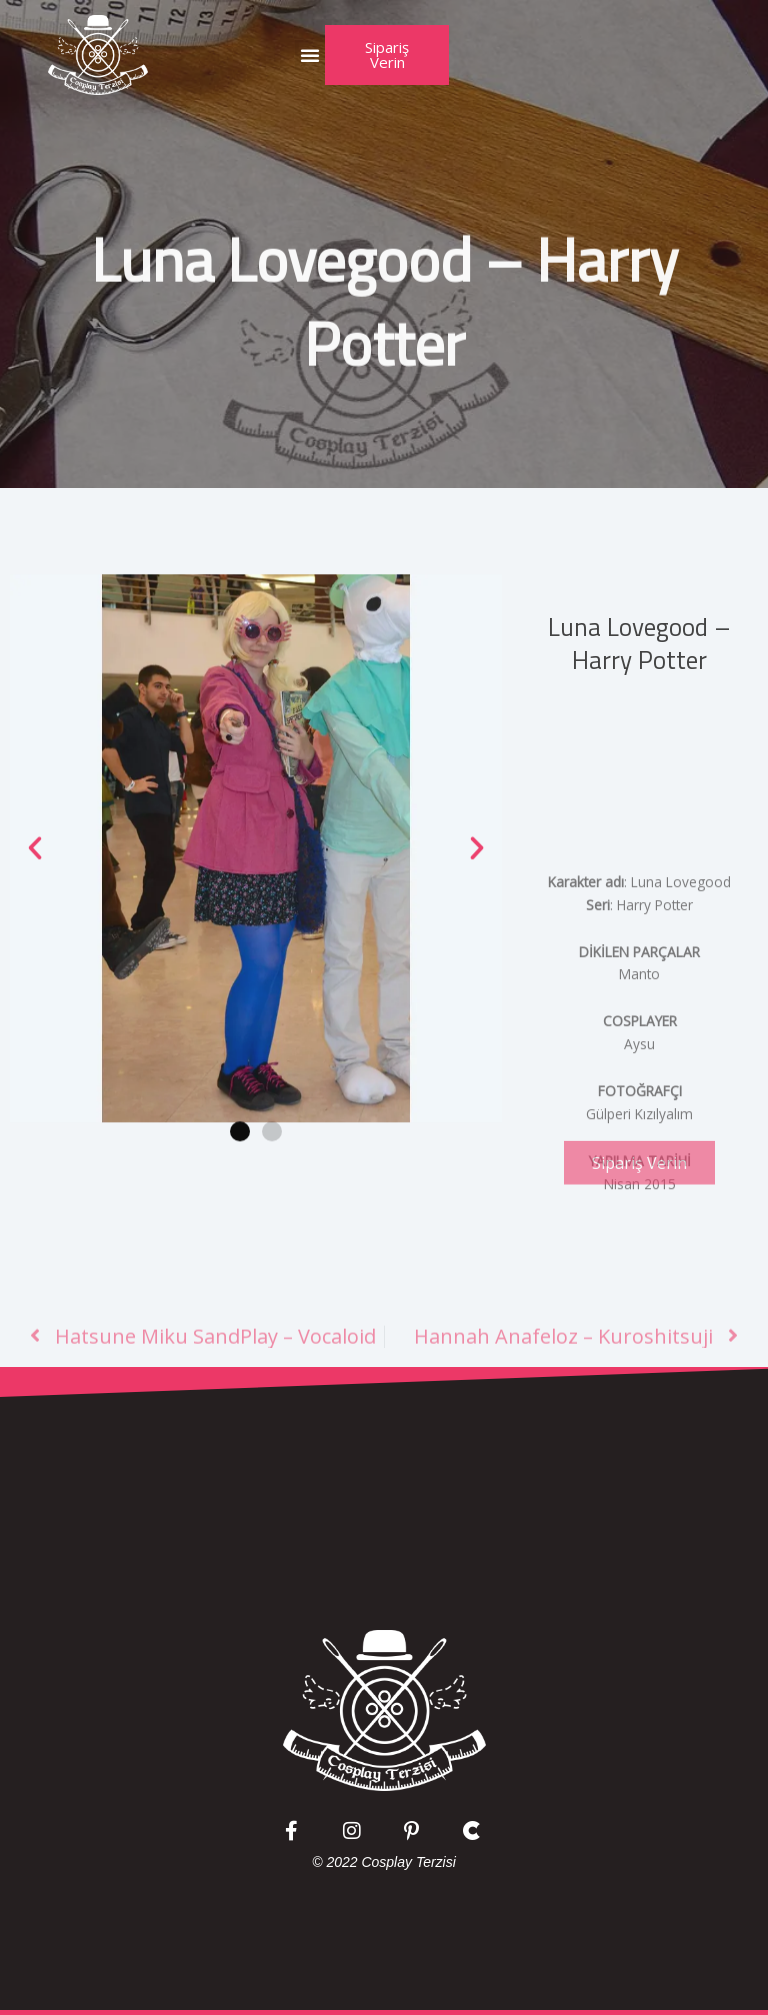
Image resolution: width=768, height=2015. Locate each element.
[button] (310, 55)
